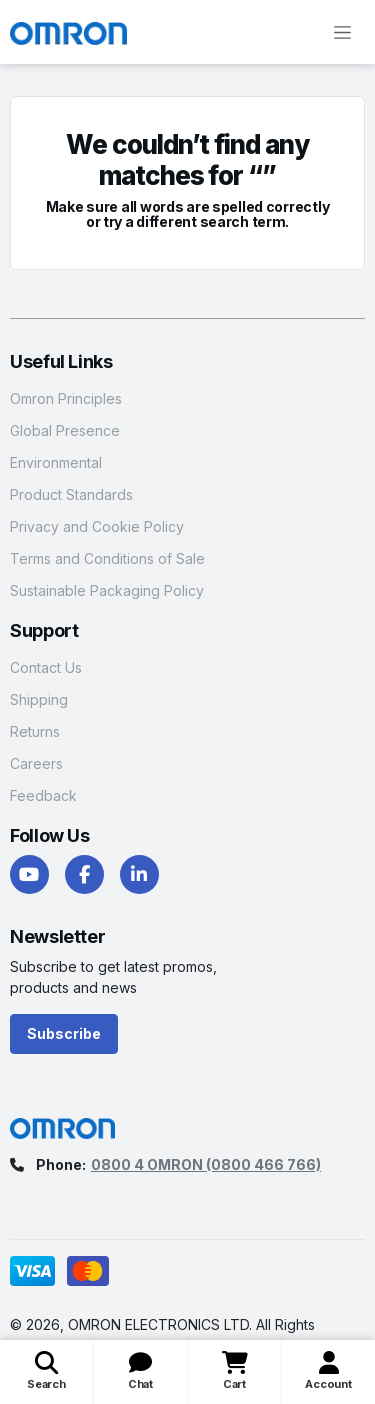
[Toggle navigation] (342, 32)
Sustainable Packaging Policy (107, 590)
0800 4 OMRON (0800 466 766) (206, 1164)
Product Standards (71, 494)
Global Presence (65, 430)
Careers (36, 763)
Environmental (56, 462)
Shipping (39, 699)
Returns (35, 731)
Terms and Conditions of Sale (107, 558)
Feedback (43, 795)
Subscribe (64, 1033)
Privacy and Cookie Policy (97, 526)
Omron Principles (66, 398)
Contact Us (46, 667)
